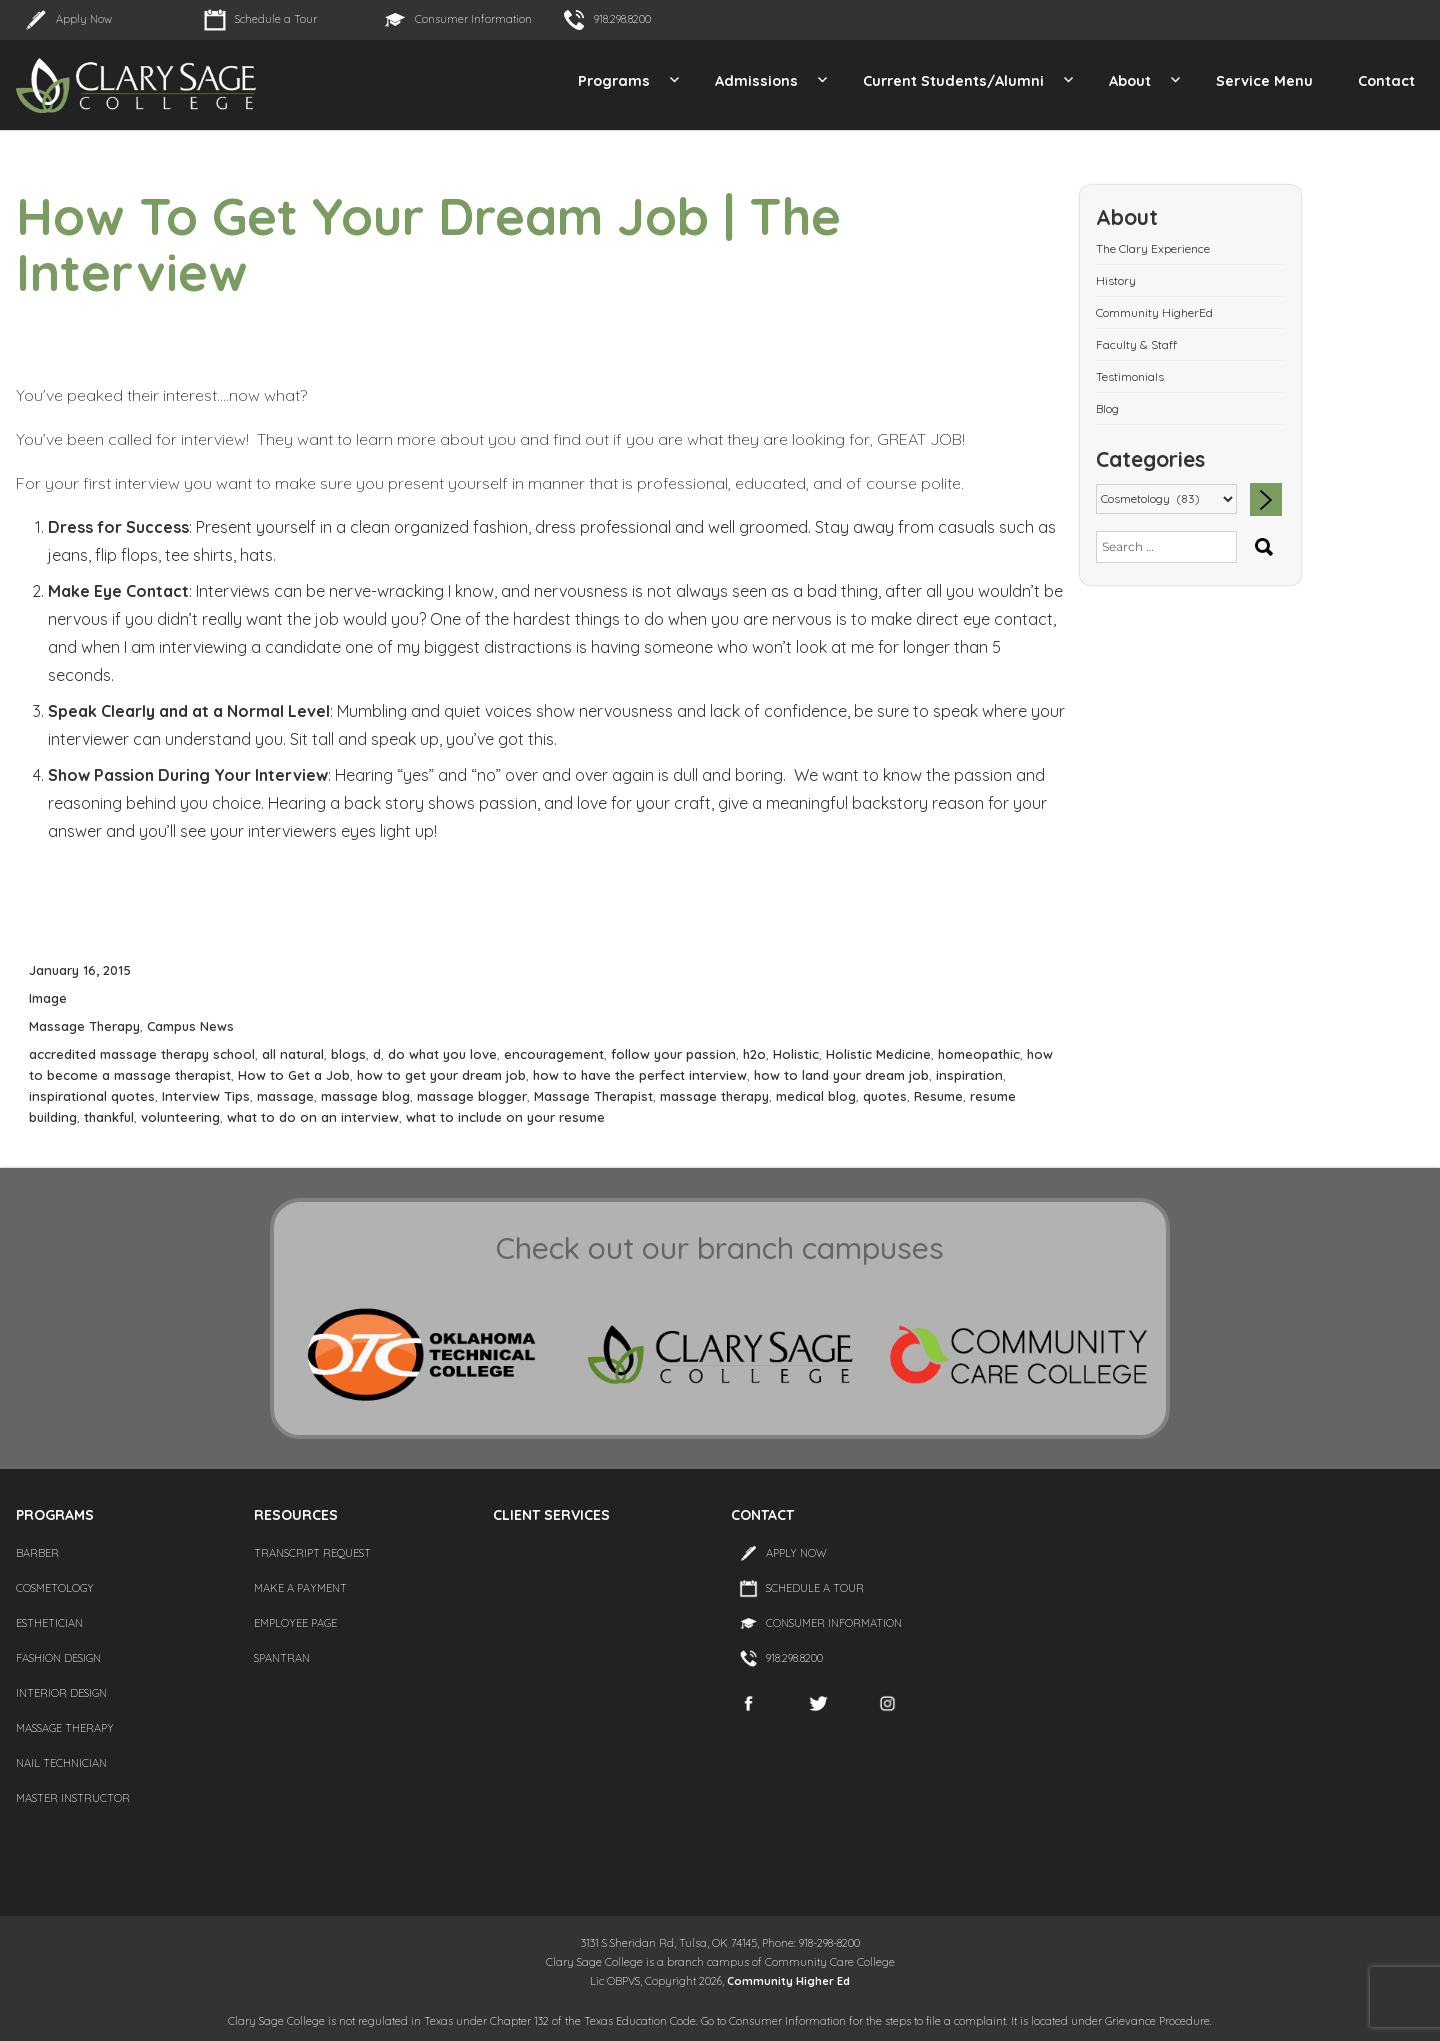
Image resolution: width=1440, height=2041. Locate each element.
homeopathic (979, 1054)
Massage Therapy (84, 1026)
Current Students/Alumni (953, 81)
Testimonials (1130, 376)
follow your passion (673, 1054)
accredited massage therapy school (142, 1054)
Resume (938, 1096)
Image (48, 998)
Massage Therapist (593, 1096)
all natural (293, 1054)
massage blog (365, 1096)
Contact (1386, 81)
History (1116, 280)
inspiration (969, 1075)
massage (285, 1096)
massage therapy (714, 1096)
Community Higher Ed (788, 1981)
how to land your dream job (841, 1075)
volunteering (180, 1117)
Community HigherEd (1154, 312)
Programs (614, 81)
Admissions (756, 81)
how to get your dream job (441, 1075)
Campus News (190, 1026)
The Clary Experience (1153, 248)
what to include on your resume (505, 1117)
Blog (1107, 408)
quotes (885, 1096)
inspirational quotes (92, 1096)
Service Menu (1264, 81)
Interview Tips (206, 1096)
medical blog (816, 1096)
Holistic (796, 1054)
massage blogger (472, 1096)
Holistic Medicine (878, 1054)
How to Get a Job (294, 1075)
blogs (348, 1054)
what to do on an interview (313, 1117)
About (1130, 81)
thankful (109, 1117)
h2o (754, 1054)
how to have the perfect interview (640, 1075)
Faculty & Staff (1136, 344)
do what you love (442, 1054)
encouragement (554, 1054)
